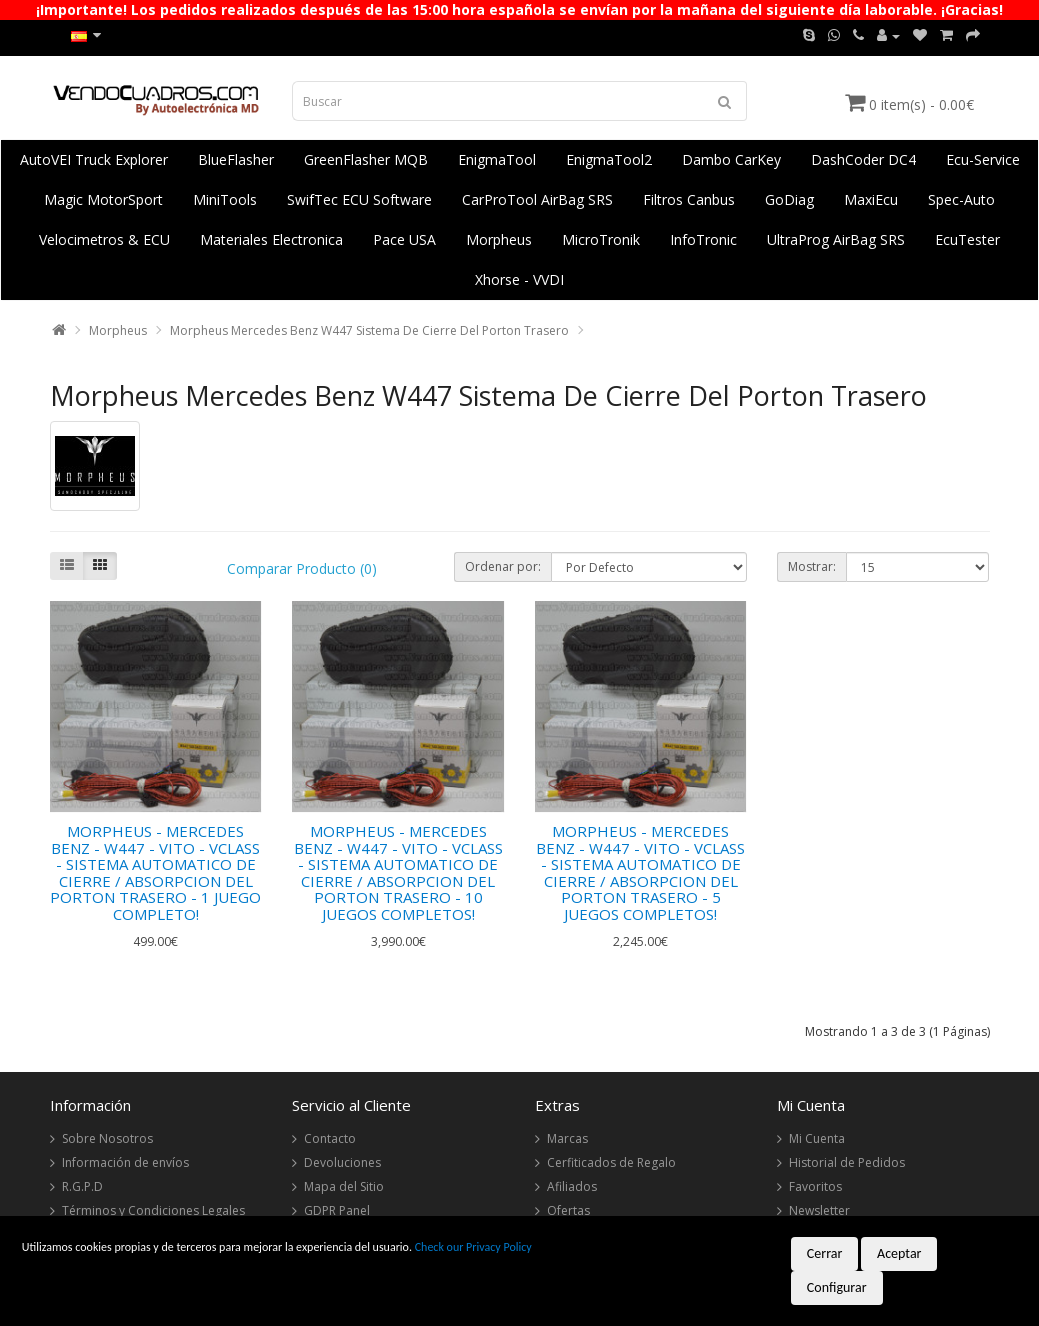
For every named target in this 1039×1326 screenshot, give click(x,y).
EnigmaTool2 (609, 159)
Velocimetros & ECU (104, 239)
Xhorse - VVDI (519, 279)
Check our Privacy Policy (473, 1247)
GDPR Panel (337, 1210)
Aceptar (899, 1253)
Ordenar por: (503, 566)
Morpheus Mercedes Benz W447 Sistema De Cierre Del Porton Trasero (369, 330)
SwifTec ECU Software (359, 199)
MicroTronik (601, 239)
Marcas (567, 1138)
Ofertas (568, 1210)
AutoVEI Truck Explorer (94, 159)
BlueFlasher (236, 159)
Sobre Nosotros (107, 1138)
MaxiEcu (871, 199)
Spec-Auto (961, 199)
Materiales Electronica (271, 239)
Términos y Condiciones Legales (153, 1210)
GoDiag (789, 199)
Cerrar (825, 1253)
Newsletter (819, 1210)
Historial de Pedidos (847, 1162)
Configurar (837, 1287)
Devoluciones (342, 1162)
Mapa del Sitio (344, 1186)
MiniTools (225, 199)
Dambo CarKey (731, 159)
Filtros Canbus (689, 199)
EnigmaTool (497, 159)
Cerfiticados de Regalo (611, 1162)
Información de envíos (125, 1162)
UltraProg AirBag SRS (836, 239)
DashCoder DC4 (863, 159)
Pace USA (404, 239)
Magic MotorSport (103, 199)
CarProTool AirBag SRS (537, 199)
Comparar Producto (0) (302, 568)
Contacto (330, 1138)
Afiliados (572, 1186)
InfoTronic (703, 239)
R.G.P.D (82, 1186)
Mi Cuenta (817, 1138)
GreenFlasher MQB (366, 159)
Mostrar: (812, 566)
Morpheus (499, 239)
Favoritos (815, 1186)
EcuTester (967, 239)
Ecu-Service (983, 159)
